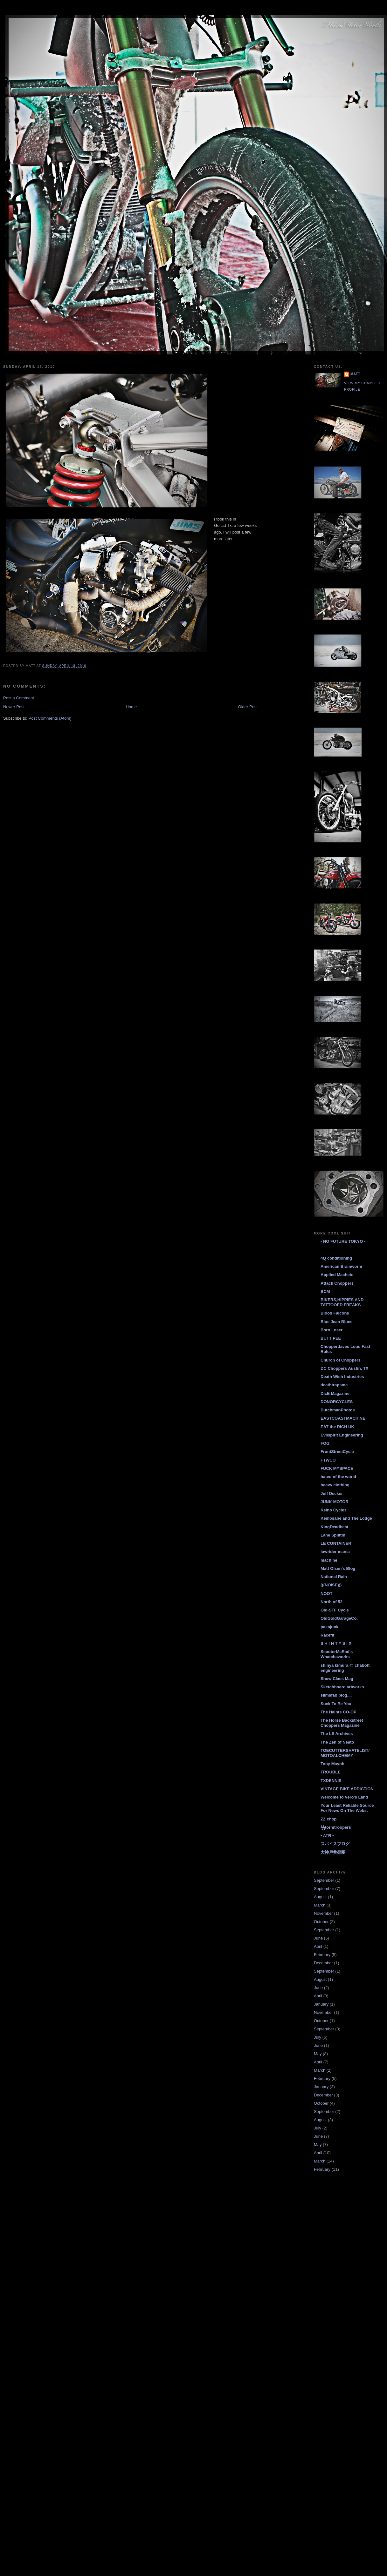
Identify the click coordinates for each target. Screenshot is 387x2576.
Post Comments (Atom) (50, 718)
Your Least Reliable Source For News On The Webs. (347, 1808)
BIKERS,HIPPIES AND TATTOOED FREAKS (342, 1302)
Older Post (248, 706)
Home (131, 706)
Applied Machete (337, 1274)
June (318, 1938)
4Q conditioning (336, 1258)
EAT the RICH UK (337, 1426)
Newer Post (13, 706)
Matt (355, 374)
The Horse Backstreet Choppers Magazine (342, 1723)
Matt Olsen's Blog (338, 1568)
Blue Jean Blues (336, 1321)
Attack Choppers (337, 1283)
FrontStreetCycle (337, 1451)
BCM (325, 1291)
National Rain (334, 1576)
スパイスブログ (335, 1843)
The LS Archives (337, 1733)
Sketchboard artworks (342, 1687)
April (318, 1946)
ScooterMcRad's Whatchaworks (337, 1654)
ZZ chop (329, 1819)
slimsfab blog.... (336, 1695)
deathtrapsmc (334, 1384)
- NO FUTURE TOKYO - (343, 1241)
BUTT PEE (331, 1338)
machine (329, 1560)
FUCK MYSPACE (337, 1468)
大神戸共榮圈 (333, 1852)
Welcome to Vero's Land (344, 1797)
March (319, 1905)
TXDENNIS (331, 1780)
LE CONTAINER (336, 1543)
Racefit (327, 1635)
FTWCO (328, 1460)
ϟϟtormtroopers (336, 1827)
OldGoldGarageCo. (339, 1618)
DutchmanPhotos (338, 1410)
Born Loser (331, 1330)
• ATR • (327, 1835)
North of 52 (331, 1601)
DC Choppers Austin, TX (344, 1368)
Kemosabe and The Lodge (346, 1518)
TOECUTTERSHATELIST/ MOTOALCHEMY (345, 1753)
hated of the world (338, 1476)
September (324, 1880)
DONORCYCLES (337, 1401)
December (323, 1963)
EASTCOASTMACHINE (343, 1418)
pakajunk (329, 1626)
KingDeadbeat (334, 1526)
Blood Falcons (335, 1313)
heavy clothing (335, 1485)
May (318, 2053)
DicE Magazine (335, 1393)
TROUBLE (331, 1772)
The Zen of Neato (337, 1742)
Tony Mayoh (332, 1763)
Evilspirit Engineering (342, 1435)
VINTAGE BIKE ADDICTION (347, 1788)
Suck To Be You (336, 1703)
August (320, 1896)
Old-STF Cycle (335, 1610)
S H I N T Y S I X (336, 1643)
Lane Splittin (333, 1535)
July (317, 2037)
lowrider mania (335, 1551)
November (323, 1913)
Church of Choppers (341, 1360)
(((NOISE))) (331, 1585)
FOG (325, 1443)
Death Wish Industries (342, 1376)
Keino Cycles (334, 1510)
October (321, 1921)
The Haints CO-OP (338, 1712)
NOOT (327, 1593)
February (322, 1954)
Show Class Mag (337, 1678)
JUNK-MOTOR (335, 1501)
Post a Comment (18, 698)
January (321, 2004)
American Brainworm (341, 1266)
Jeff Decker (332, 1493)
